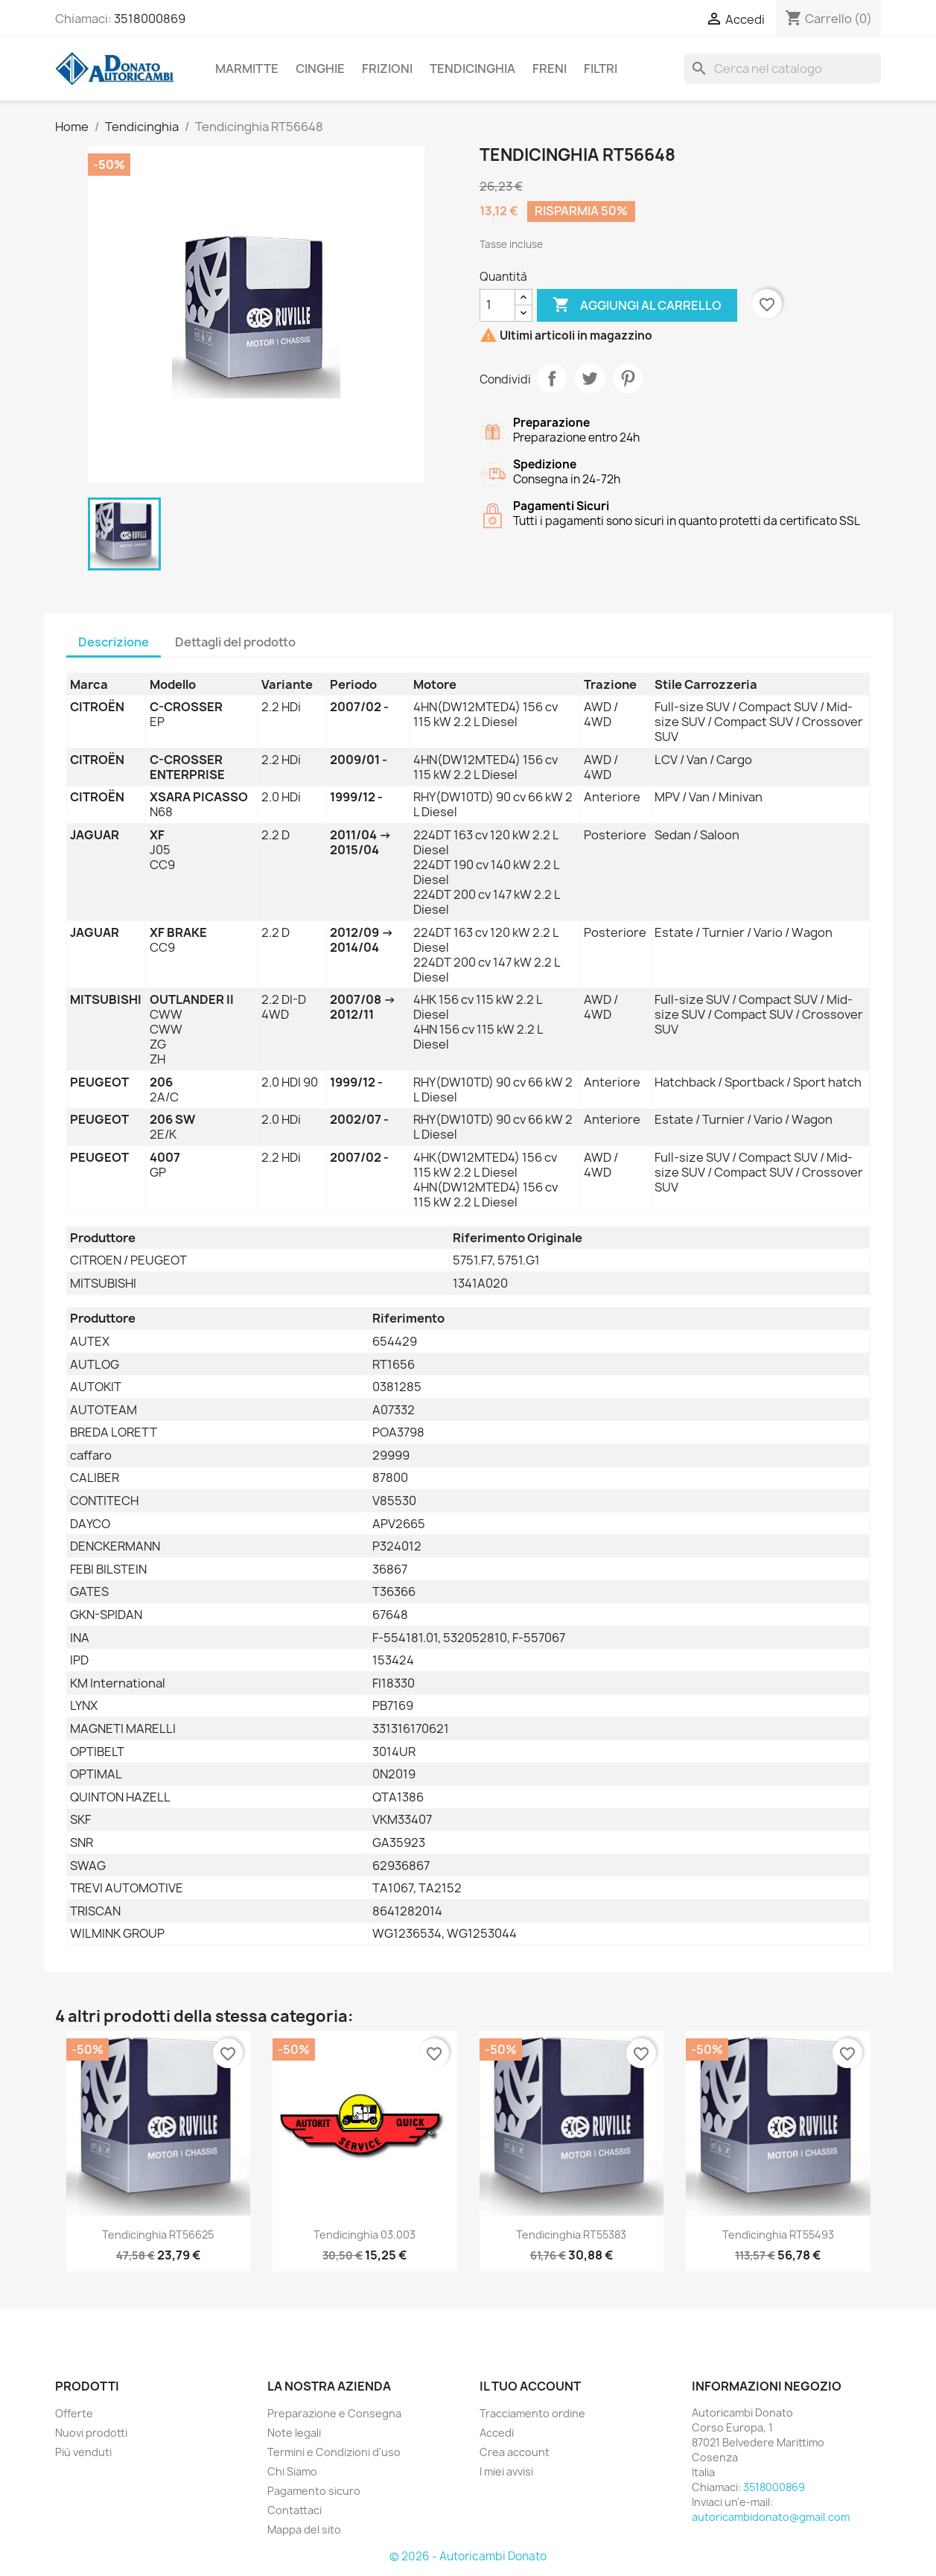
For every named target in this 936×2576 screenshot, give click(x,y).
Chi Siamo (292, 2471)
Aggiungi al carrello (637, 305)
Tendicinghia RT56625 (158, 2234)
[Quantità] (497, 305)
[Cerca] (782, 68)
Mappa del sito (304, 2529)
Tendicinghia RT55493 (778, 2234)
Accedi (497, 2433)
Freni (549, 68)
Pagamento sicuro (313, 2491)
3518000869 (149, 18)
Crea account (515, 2452)
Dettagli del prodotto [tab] (235, 642)
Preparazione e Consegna (334, 2413)
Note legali (294, 2433)
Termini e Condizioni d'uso (334, 2452)
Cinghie (320, 68)
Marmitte (246, 68)
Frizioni (387, 68)
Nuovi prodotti (91, 2433)
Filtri (600, 68)
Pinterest (628, 378)
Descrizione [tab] (113, 642)
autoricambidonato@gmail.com (771, 2517)
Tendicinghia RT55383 (571, 2234)
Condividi (552, 378)
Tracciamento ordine (532, 2413)
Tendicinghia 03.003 (364, 2234)
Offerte (74, 2413)
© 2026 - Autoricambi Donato (468, 2556)
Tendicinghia (472, 68)
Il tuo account (530, 2386)
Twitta (590, 378)
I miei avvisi (506, 2471)
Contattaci (294, 2510)
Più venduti (83, 2452)
